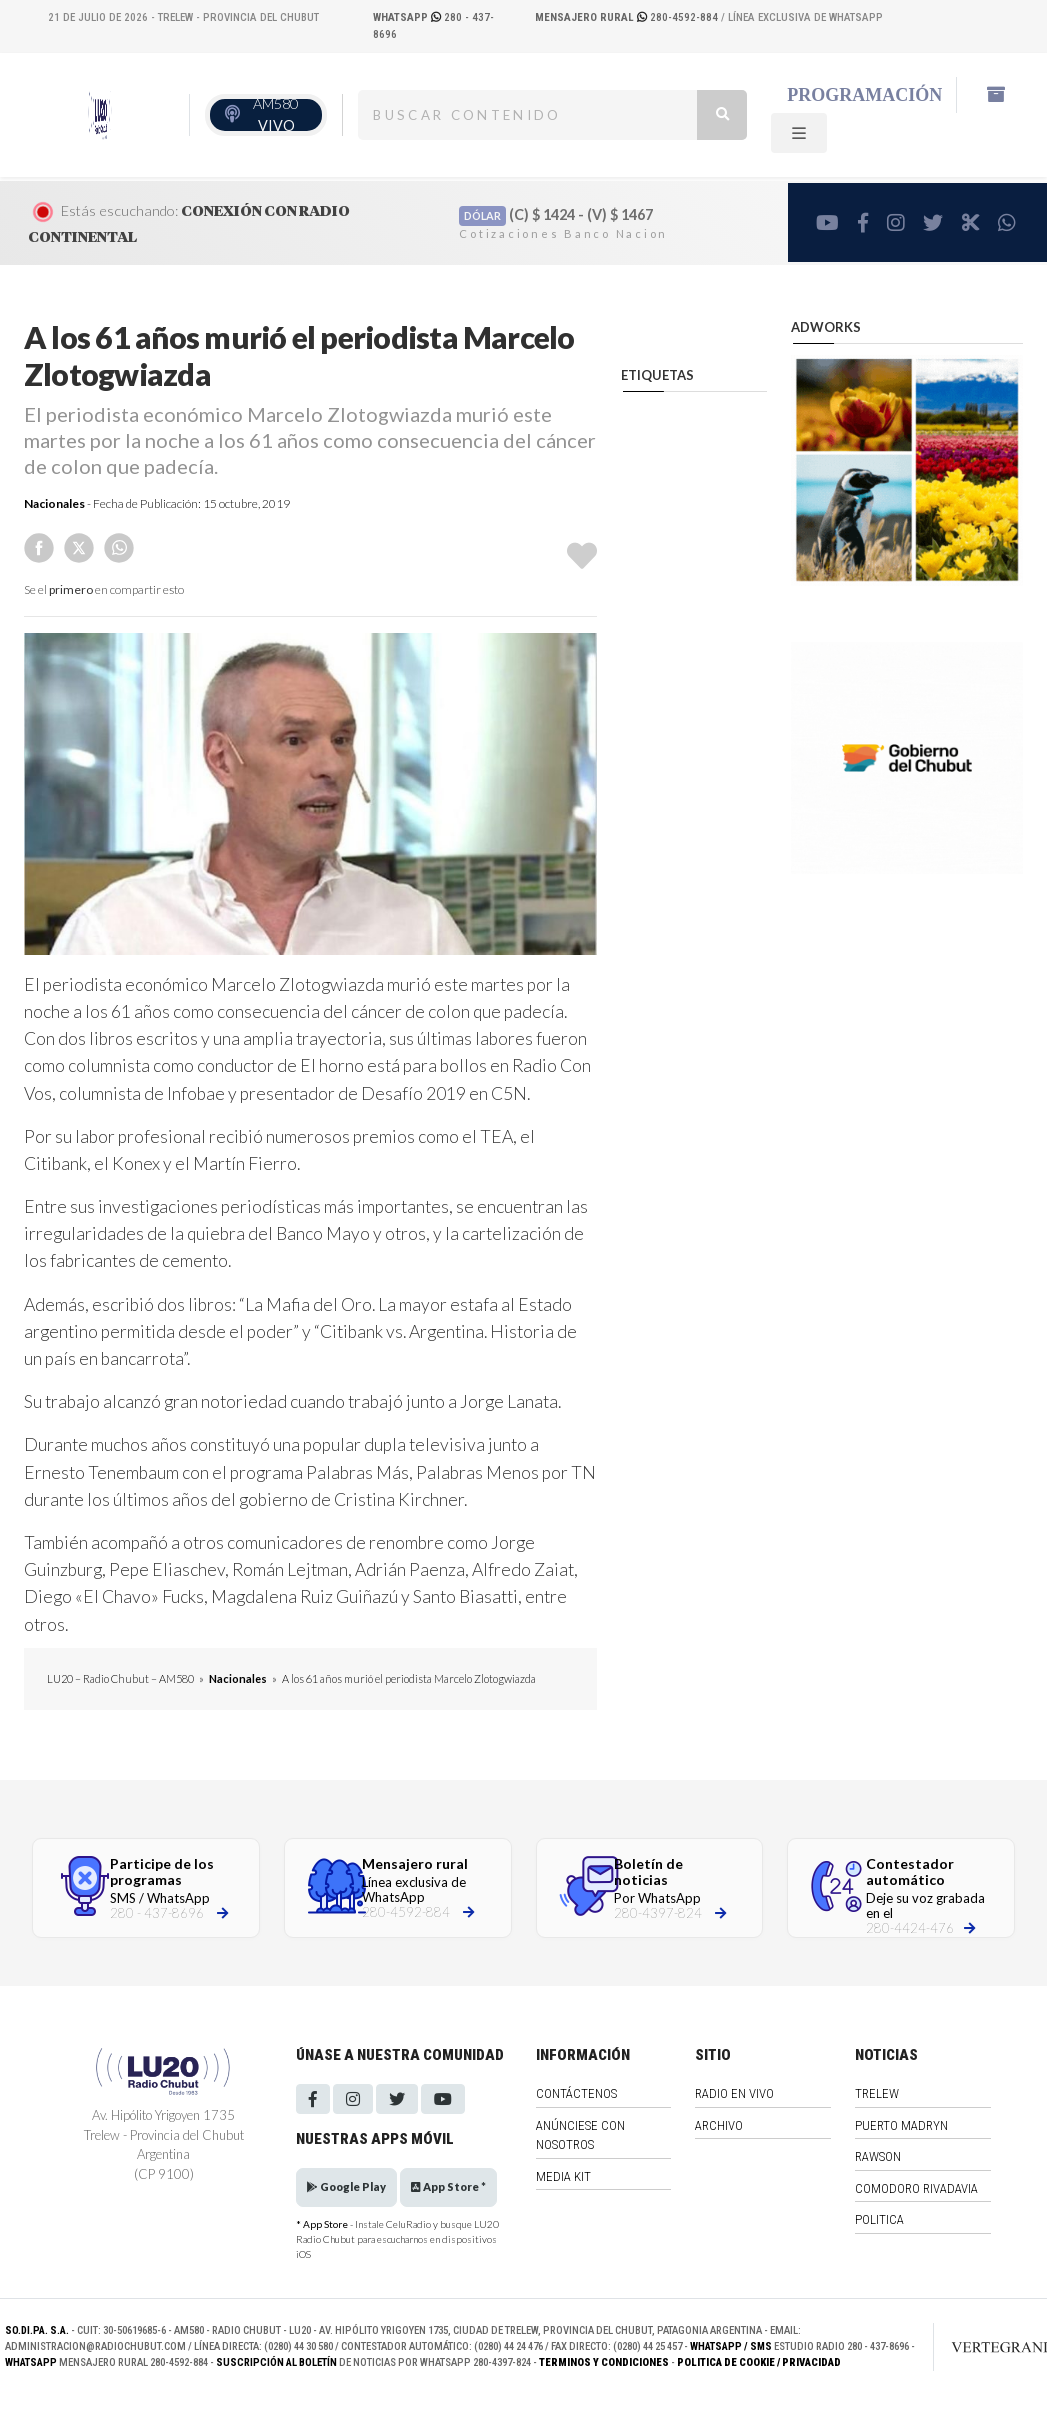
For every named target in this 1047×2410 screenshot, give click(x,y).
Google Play (346, 2186)
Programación (864, 95)
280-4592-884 (628, 17)
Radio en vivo (734, 2093)
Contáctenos (576, 2093)
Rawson (878, 2156)
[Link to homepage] (989, 2347)
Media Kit (563, 2176)
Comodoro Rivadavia (916, 2188)
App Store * (448, 2186)
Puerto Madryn (901, 2125)
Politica (879, 2219)
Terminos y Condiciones (604, 2362)
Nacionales (54, 503)
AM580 (275, 114)
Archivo (719, 2125)
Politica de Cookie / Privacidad (759, 2362)
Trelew (877, 2093)
